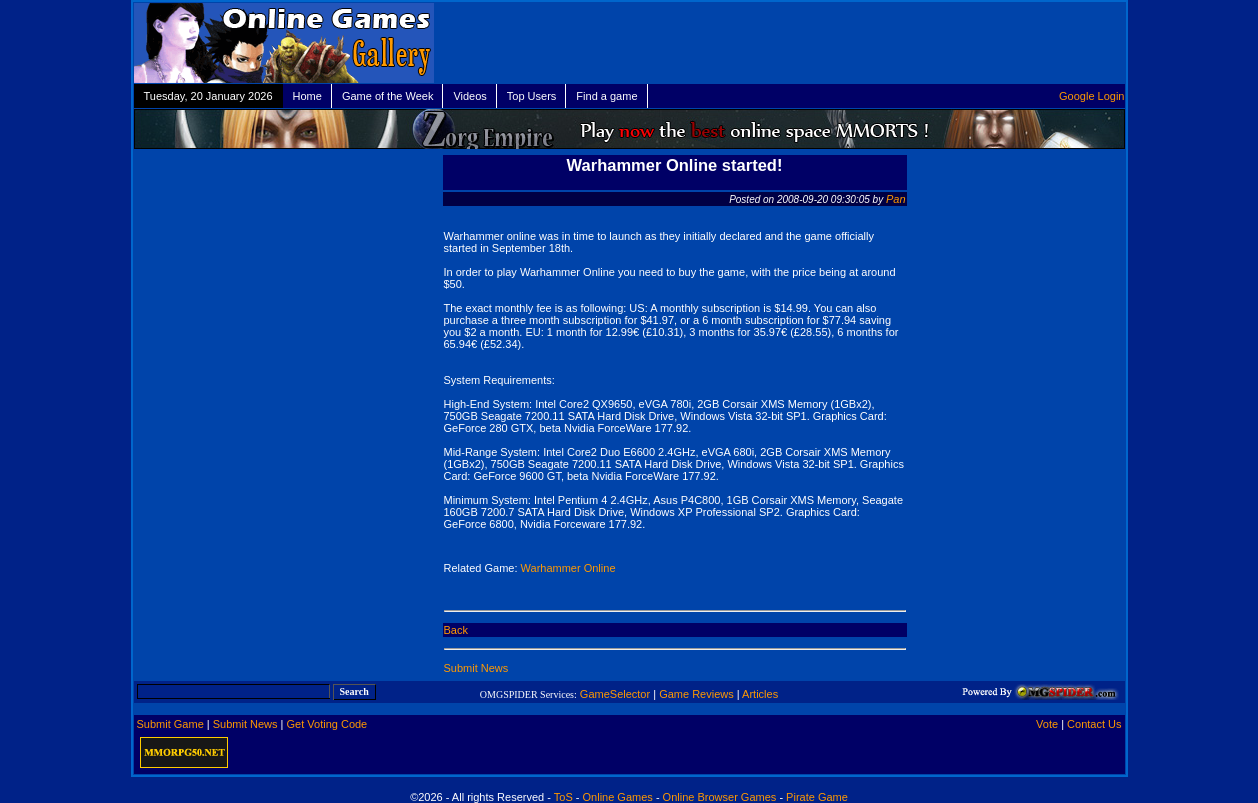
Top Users (532, 96)
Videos (469, 96)
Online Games (618, 797)
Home (307, 96)
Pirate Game (817, 797)
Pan (896, 199)
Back (456, 630)
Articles (760, 694)
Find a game (606, 96)
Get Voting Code (327, 724)
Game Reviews (696, 694)
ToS (563, 797)
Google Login (1091, 96)
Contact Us (1094, 724)
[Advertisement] (895, 43)
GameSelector (615, 694)
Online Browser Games (720, 797)
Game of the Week (388, 96)
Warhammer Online (568, 568)
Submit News (476, 668)
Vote (1047, 724)
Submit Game (170, 724)
